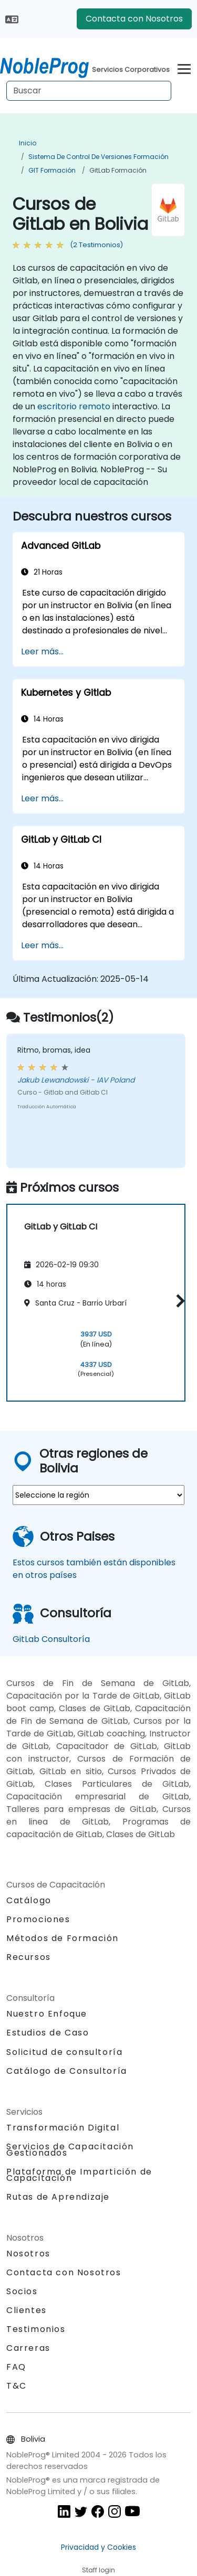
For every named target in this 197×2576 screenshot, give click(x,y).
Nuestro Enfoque (46, 2014)
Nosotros (28, 2254)
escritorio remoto (73, 406)
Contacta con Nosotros (134, 19)
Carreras (28, 2348)
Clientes (26, 2310)
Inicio (27, 143)
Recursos (28, 1957)
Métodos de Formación (62, 1938)
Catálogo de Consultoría (66, 2071)
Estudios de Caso (47, 2033)
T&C (16, 2386)
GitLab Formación (118, 170)
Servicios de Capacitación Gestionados (70, 2149)
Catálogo (28, 1900)
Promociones (38, 1919)
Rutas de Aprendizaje (58, 2197)
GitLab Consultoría (51, 1639)
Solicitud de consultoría (64, 2052)
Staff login (98, 2570)
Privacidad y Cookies (98, 2547)
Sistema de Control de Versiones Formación (98, 156)
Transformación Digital (62, 2128)
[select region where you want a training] (98, 1495)
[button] (177, 1301)
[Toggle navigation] (184, 67)
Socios (22, 2291)
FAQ (16, 2367)
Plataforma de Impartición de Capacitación (79, 2175)
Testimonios (36, 2329)
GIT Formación (52, 170)
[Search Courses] (88, 91)
